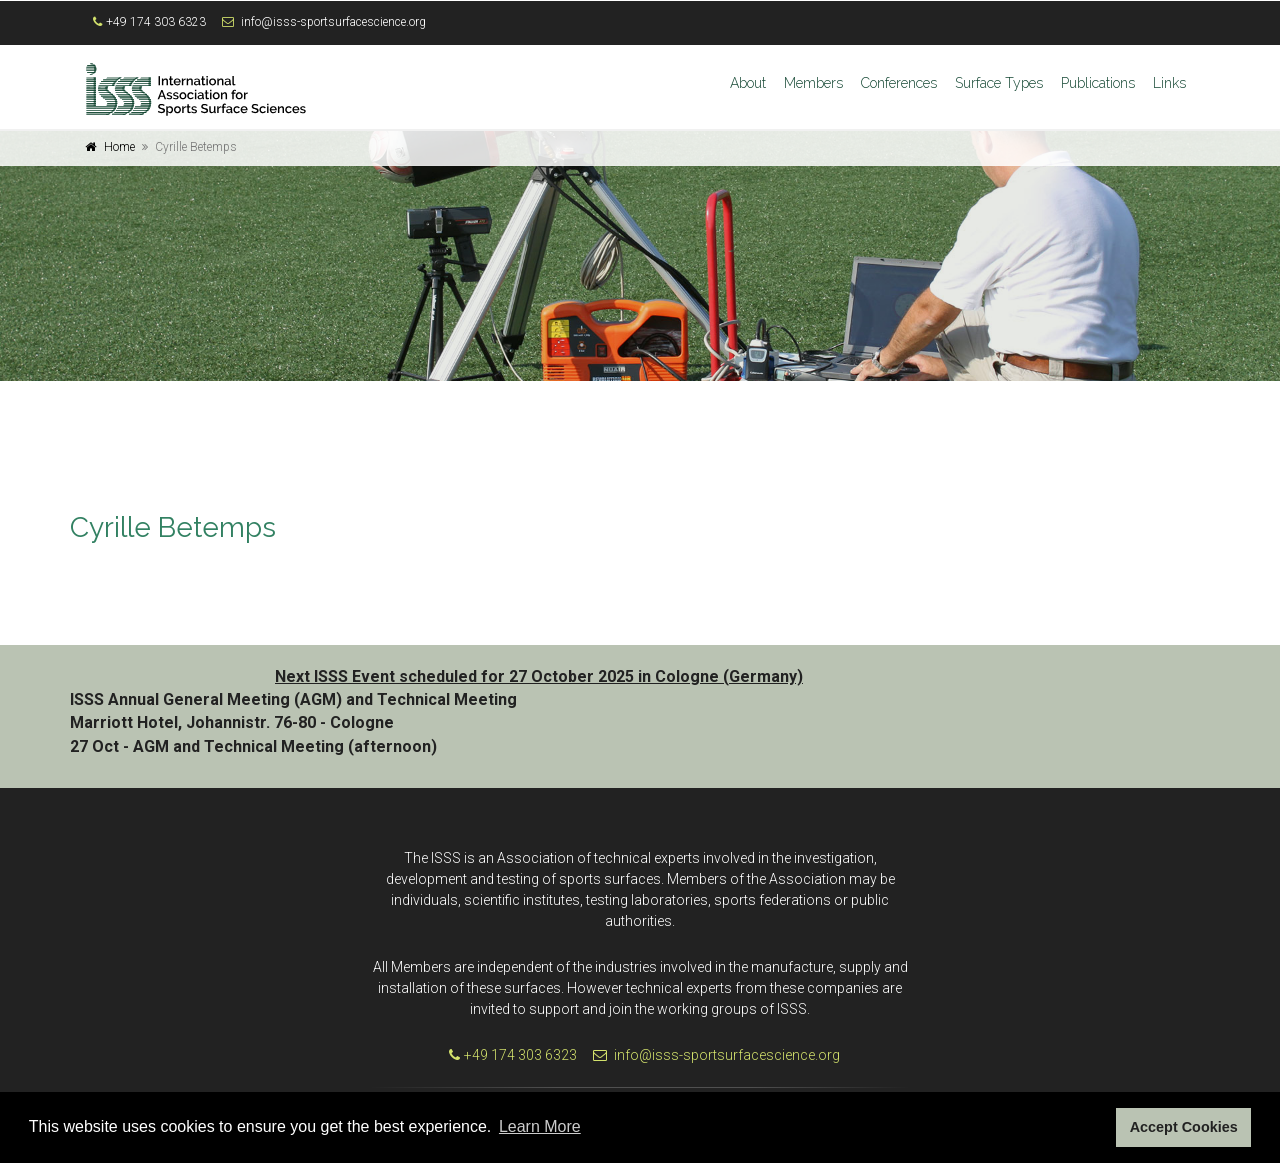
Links (1169, 83)
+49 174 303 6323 (156, 22)
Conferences (899, 83)
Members (813, 83)
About (748, 83)
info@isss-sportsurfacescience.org (333, 22)
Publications (1098, 83)
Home (119, 147)
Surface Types (999, 83)
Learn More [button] (540, 1126)
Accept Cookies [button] (1184, 1127)
